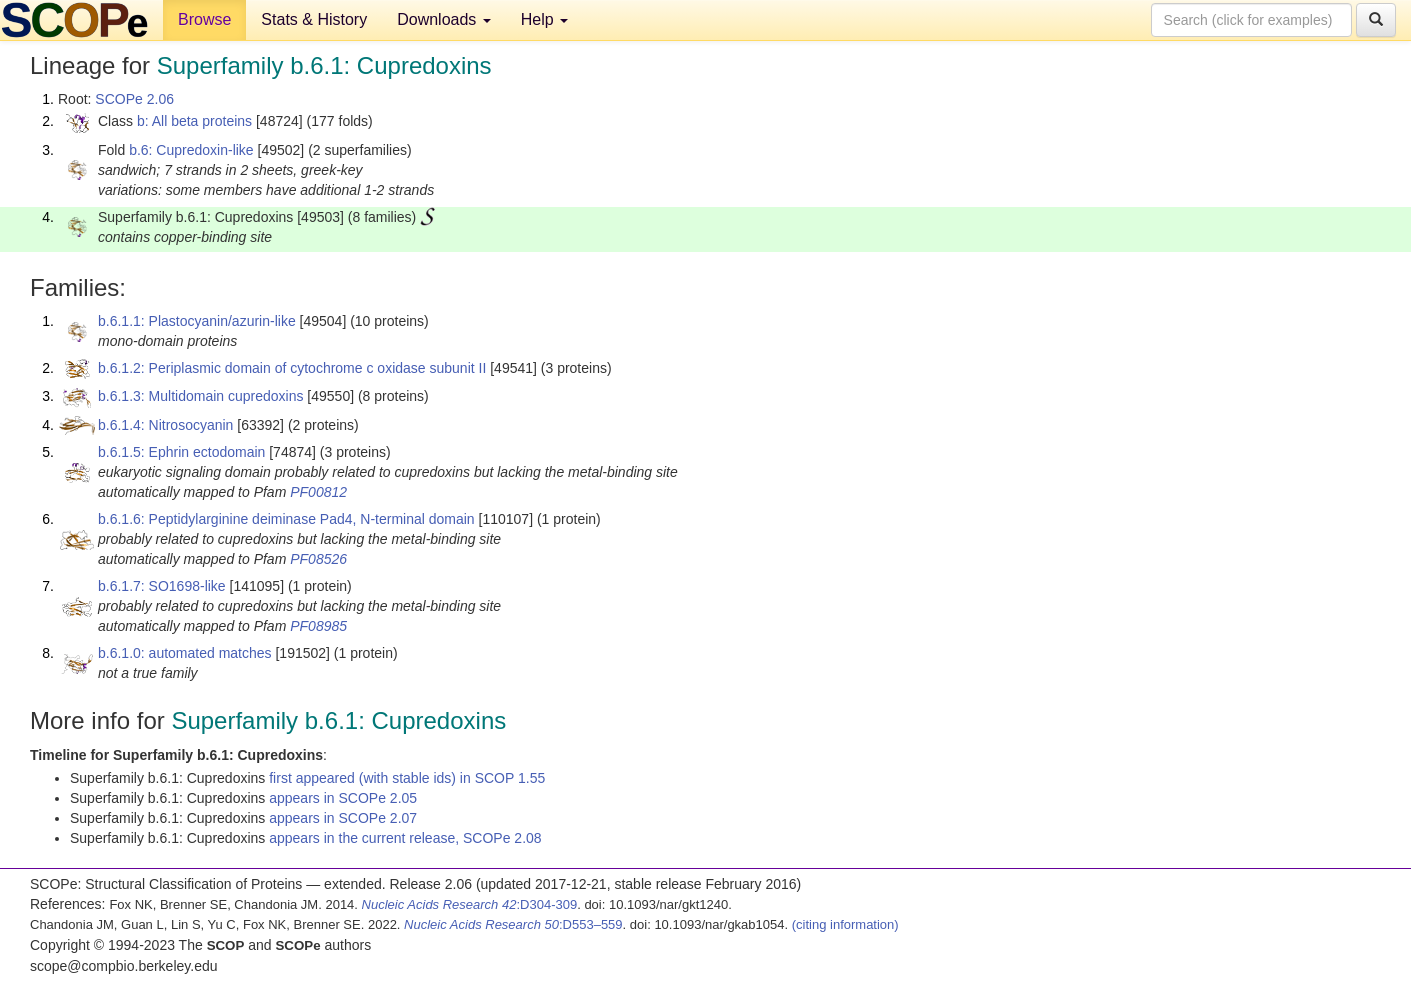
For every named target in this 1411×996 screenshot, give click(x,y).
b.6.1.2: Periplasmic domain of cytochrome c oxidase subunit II (292, 368)
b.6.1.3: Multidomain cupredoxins (200, 396)
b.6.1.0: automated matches (185, 653)
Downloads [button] (444, 19)
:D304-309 (470, 904)
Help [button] (544, 19)
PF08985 (318, 626)
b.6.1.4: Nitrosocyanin (165, 425)
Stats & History (314, 19)
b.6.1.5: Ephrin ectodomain (181, 452)
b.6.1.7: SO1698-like (162, 586)
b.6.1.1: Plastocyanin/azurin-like (197, 321)
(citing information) (845, 924)
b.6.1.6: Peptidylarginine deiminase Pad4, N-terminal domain (286, 519)
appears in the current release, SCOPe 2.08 (405, 838)
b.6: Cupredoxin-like (191, 150)
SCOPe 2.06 (134, 99)
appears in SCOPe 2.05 (343, 798)
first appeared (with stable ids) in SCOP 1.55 (407, 778)
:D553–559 (513, 924)
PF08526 (318, 559)
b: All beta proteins (194, 121)
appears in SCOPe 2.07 (343, 818)
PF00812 (318, 492)
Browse (204, 19)
